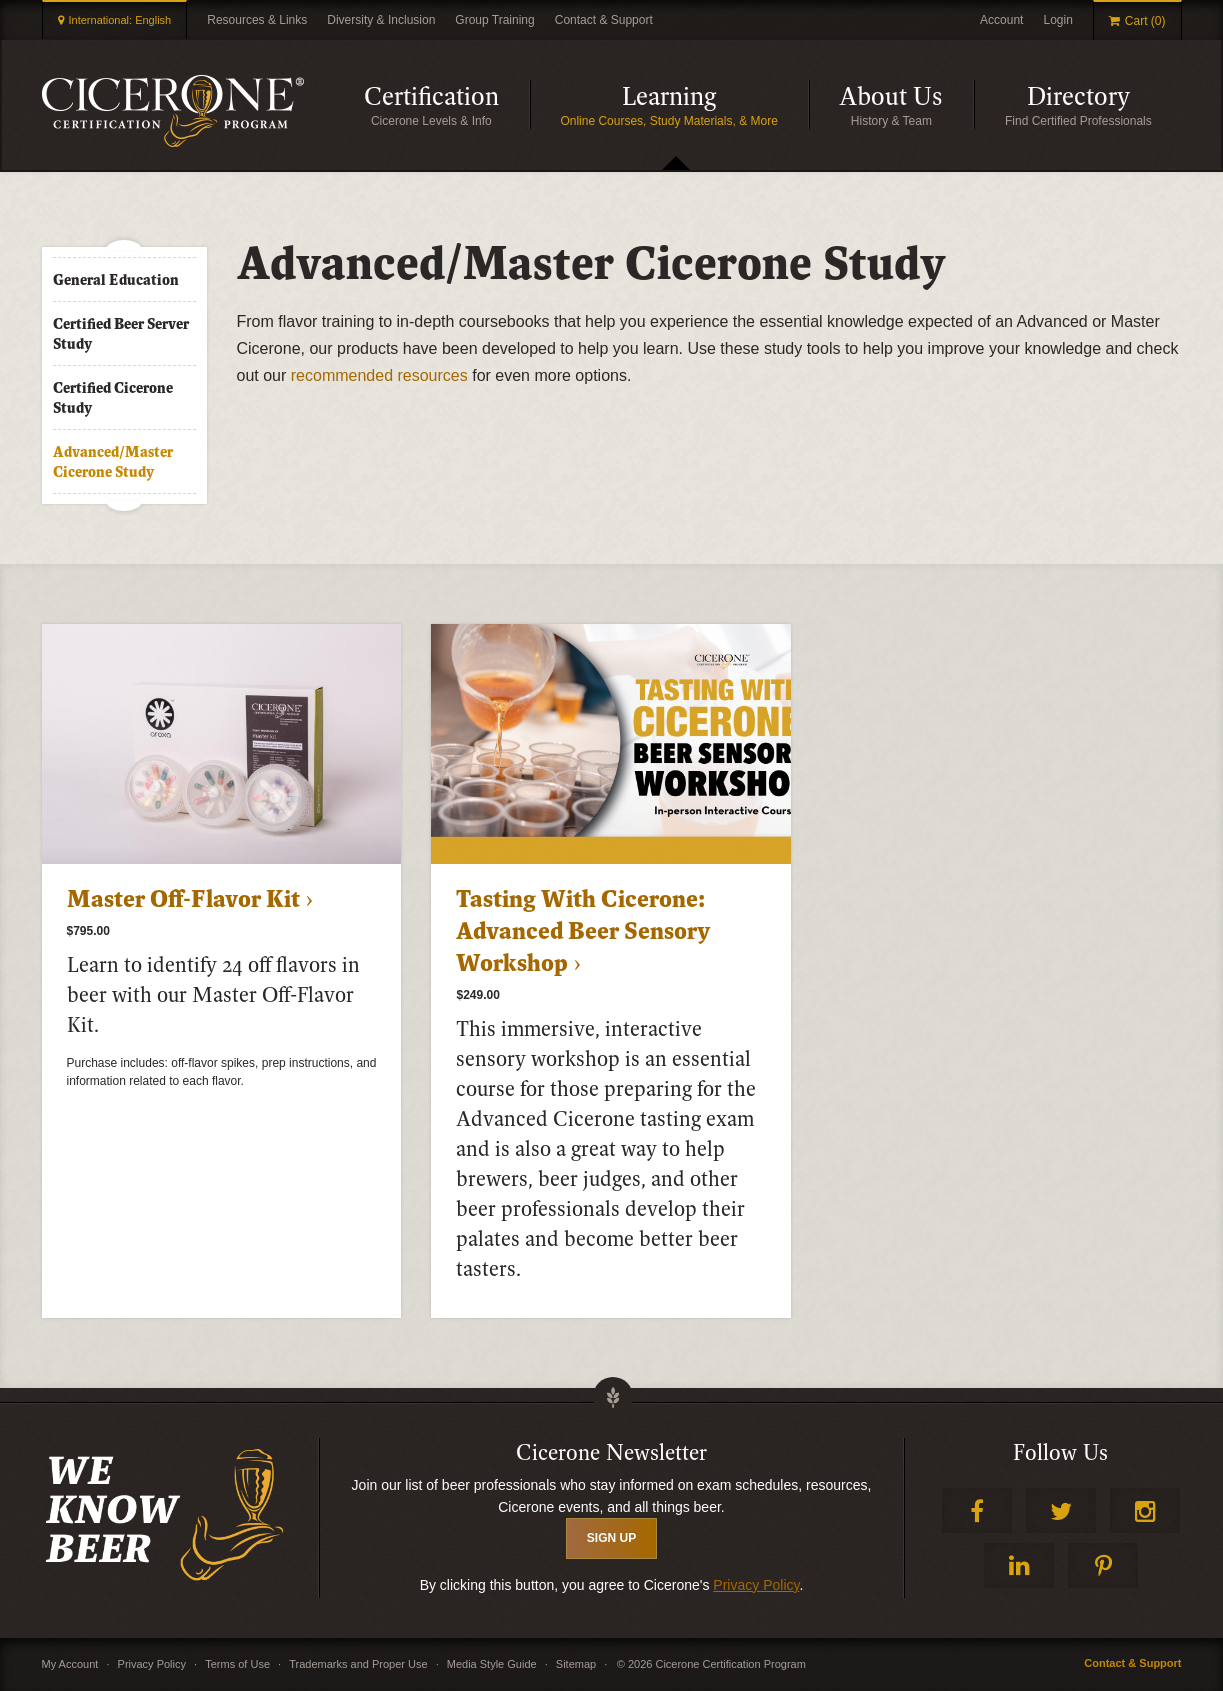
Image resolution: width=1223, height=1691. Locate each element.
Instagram (1145, 1510)
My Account (70, 1664)
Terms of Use (237, 1664)
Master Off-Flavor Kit (183, 900)
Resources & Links (257, 20)
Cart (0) (1145, 21)
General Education (116, 280)
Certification (447, 104)
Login (1057, 20)
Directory (1104, 104)
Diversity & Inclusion (381, 20)
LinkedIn (1019, 1565)
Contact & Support (604, 20)
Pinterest (1103, 1565)
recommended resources (379, 375)
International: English (120, 20)
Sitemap (576, 1664)
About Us (906, 104)
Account (1001, 20)
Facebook (977, 1510)
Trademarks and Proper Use (358, 1664)
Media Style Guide (492, 1664)
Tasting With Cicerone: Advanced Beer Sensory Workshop (583, 932)
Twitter (1061, 1510)
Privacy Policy (756, 1585)
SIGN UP (611, 1538)
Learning (715, 104)
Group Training (494, 20)
